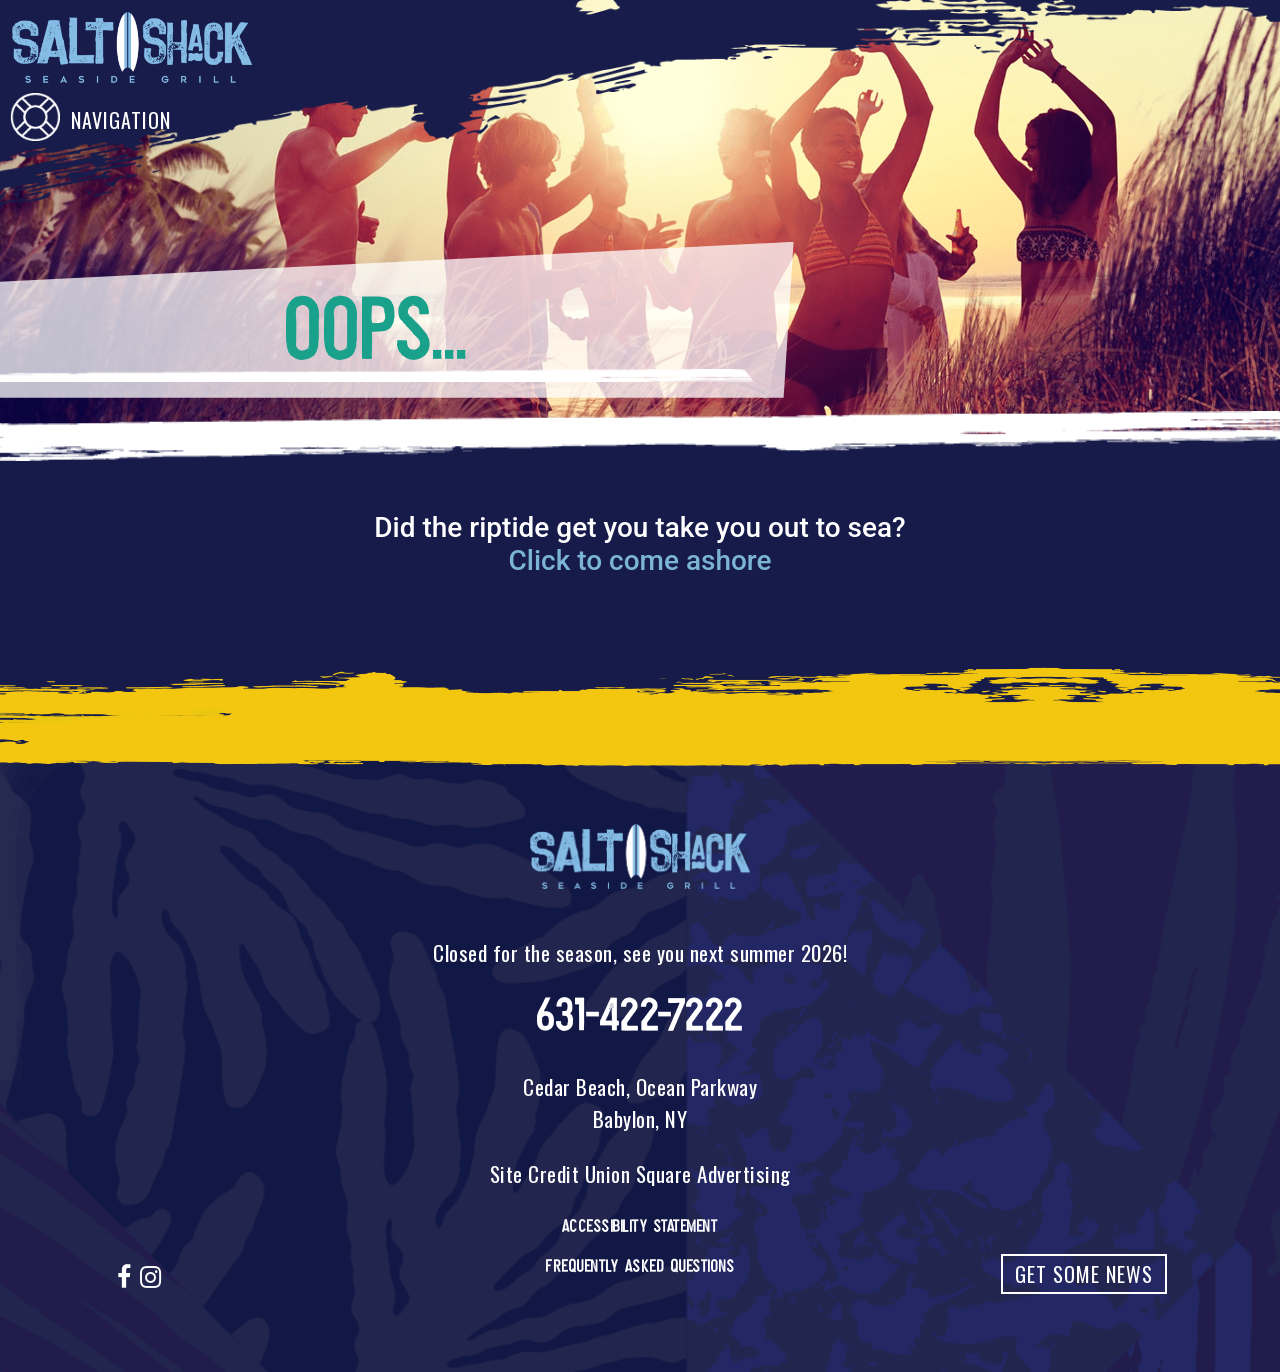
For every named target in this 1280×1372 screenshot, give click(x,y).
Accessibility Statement (640, 1226)
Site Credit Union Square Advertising (640, 1173)
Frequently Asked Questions (640, 1266)
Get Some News (1084, 1274)
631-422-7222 (640, 1015)
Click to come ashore (639, 560)
